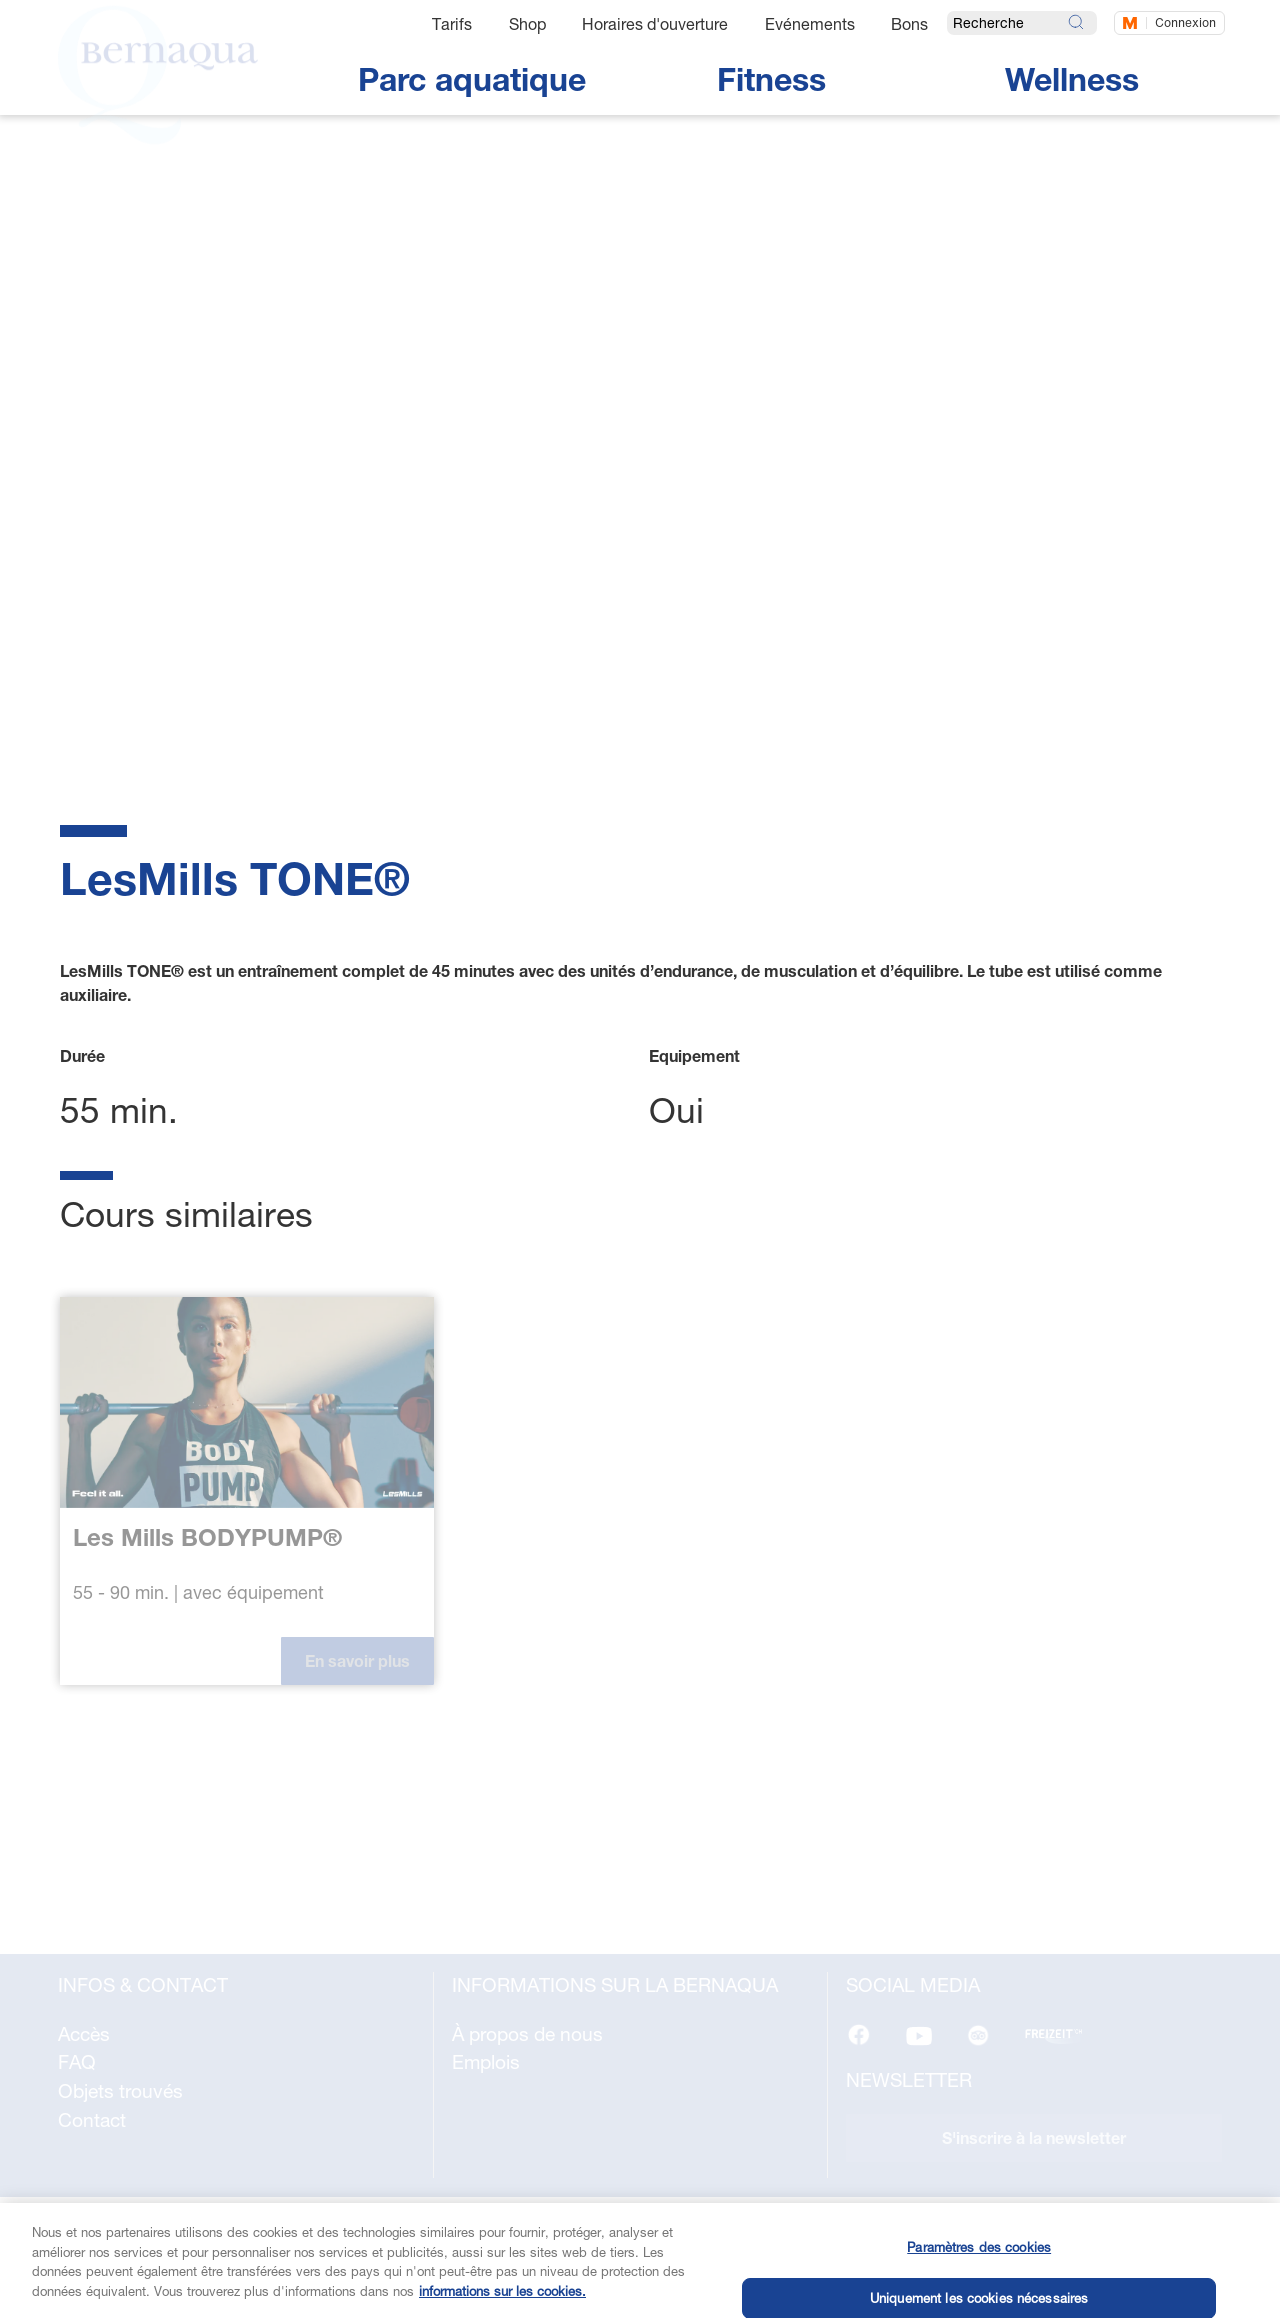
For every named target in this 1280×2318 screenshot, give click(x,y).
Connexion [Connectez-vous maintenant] (1185, 22)
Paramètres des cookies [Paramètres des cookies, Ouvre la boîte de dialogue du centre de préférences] (979, 2268)
